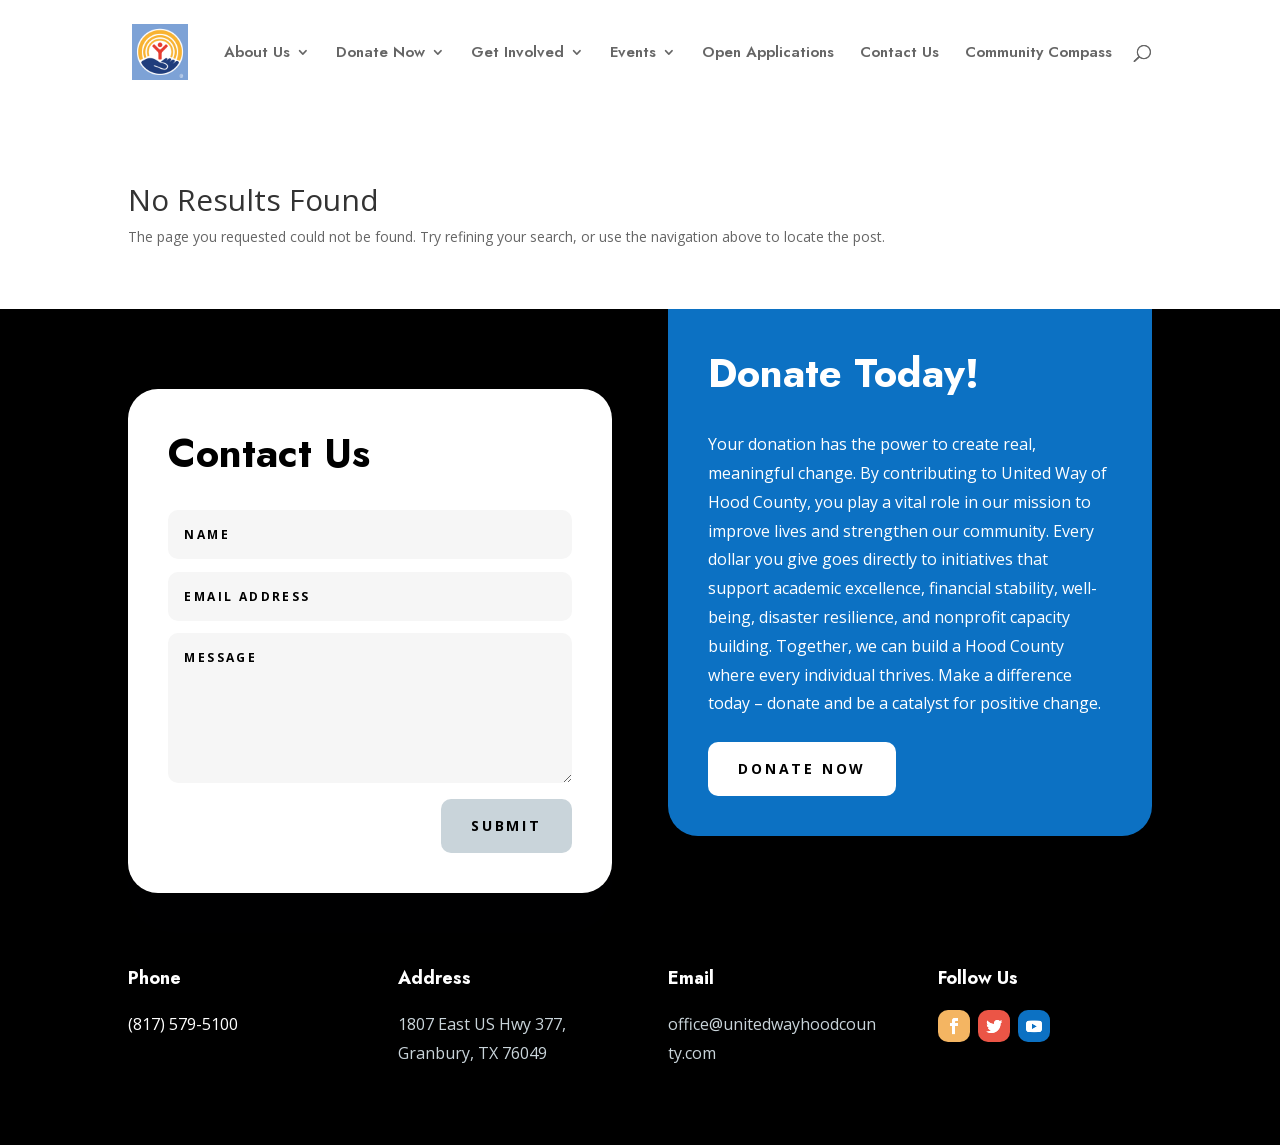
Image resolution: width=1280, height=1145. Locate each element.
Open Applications (768, 54)
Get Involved (517, 54)
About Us (257, 54)
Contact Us (899, 54)
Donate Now (380, 54)
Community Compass (1038, 54)
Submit (506, 825)
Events (633, 54)
